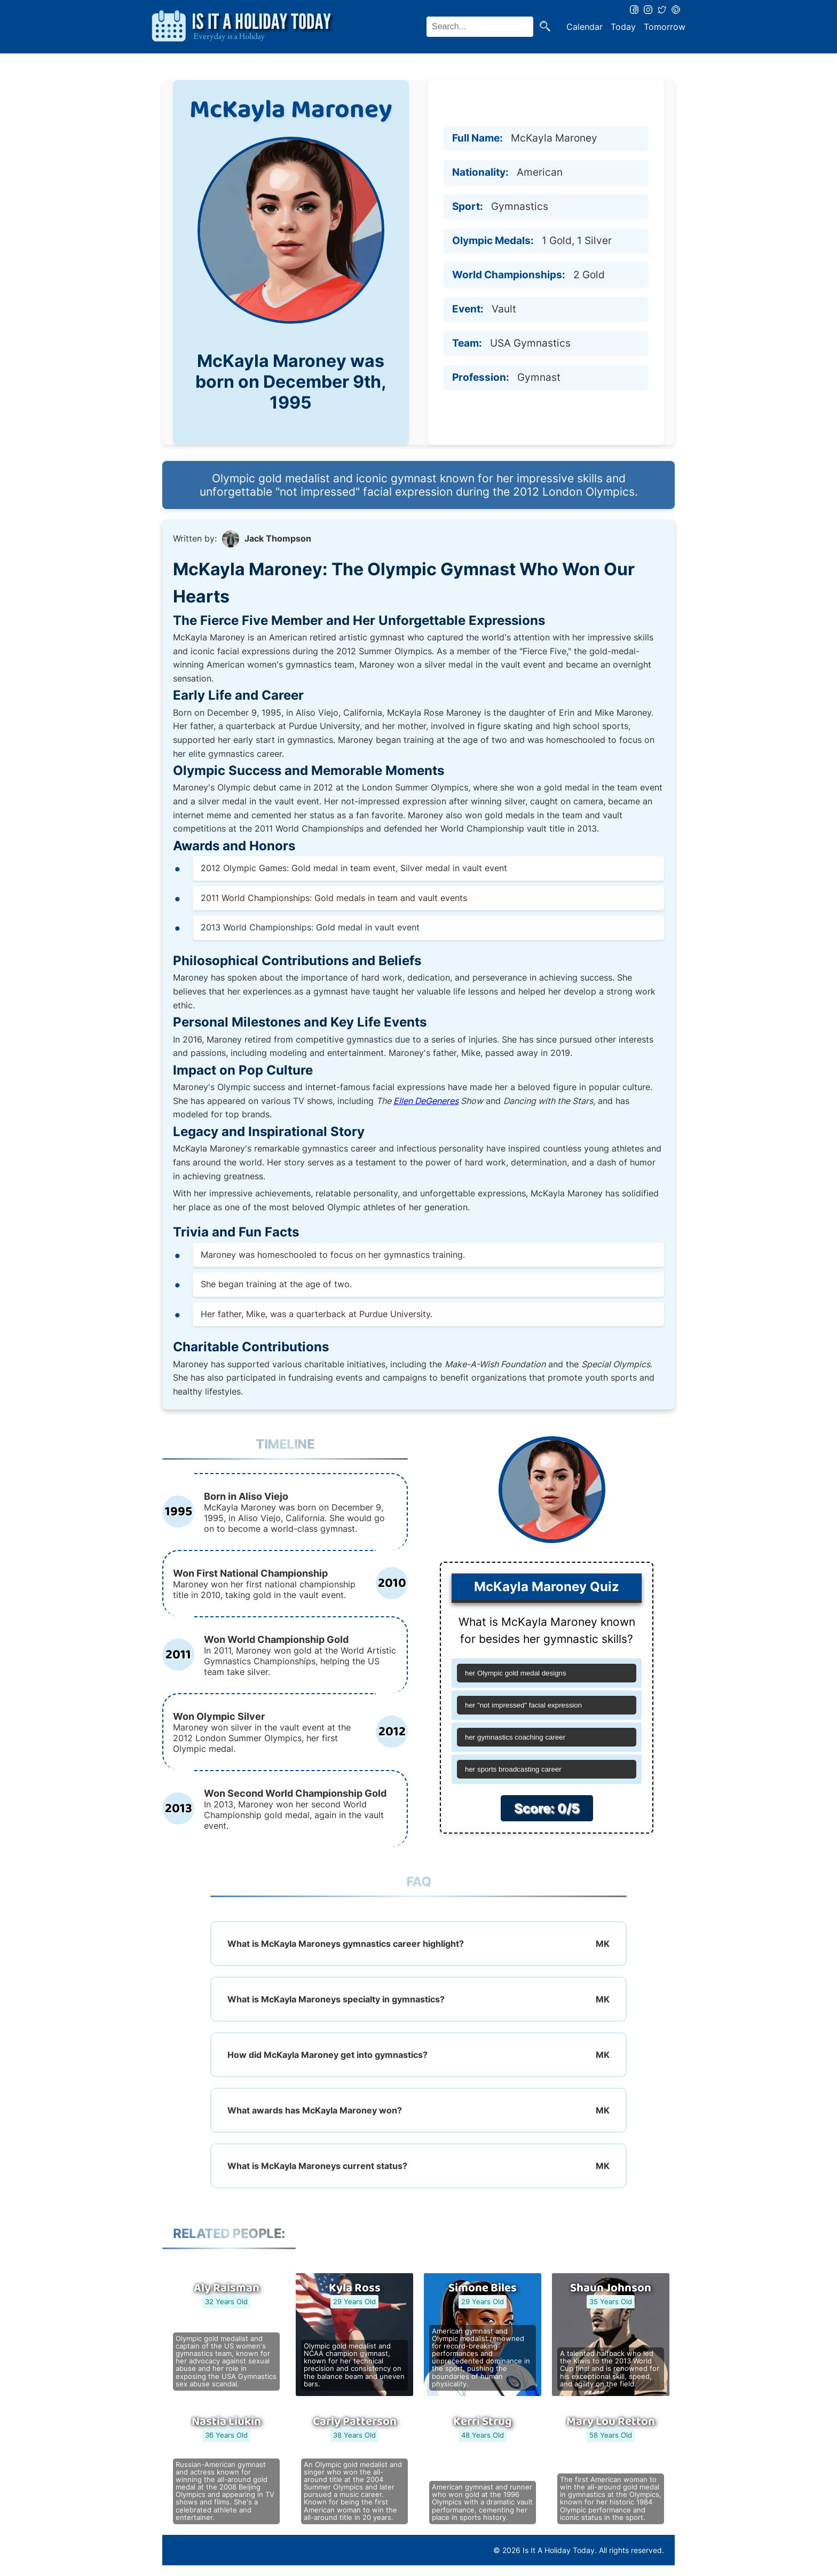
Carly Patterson (355, 2421)
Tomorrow (664, 26)
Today (623, 26)
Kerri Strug (482, 2421)
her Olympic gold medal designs (515, 1673)
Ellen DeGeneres (426, 1100)
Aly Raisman (226, 2288)
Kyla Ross (355, 2288)
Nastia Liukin (226, 2421)
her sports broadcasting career (513, 1769)
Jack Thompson (277, 538)
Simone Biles (482, 2288)
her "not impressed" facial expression (523, 1705)
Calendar (584, 26)
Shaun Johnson (610, 2288)
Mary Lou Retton (610, 2421)
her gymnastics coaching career (515, 1737)
